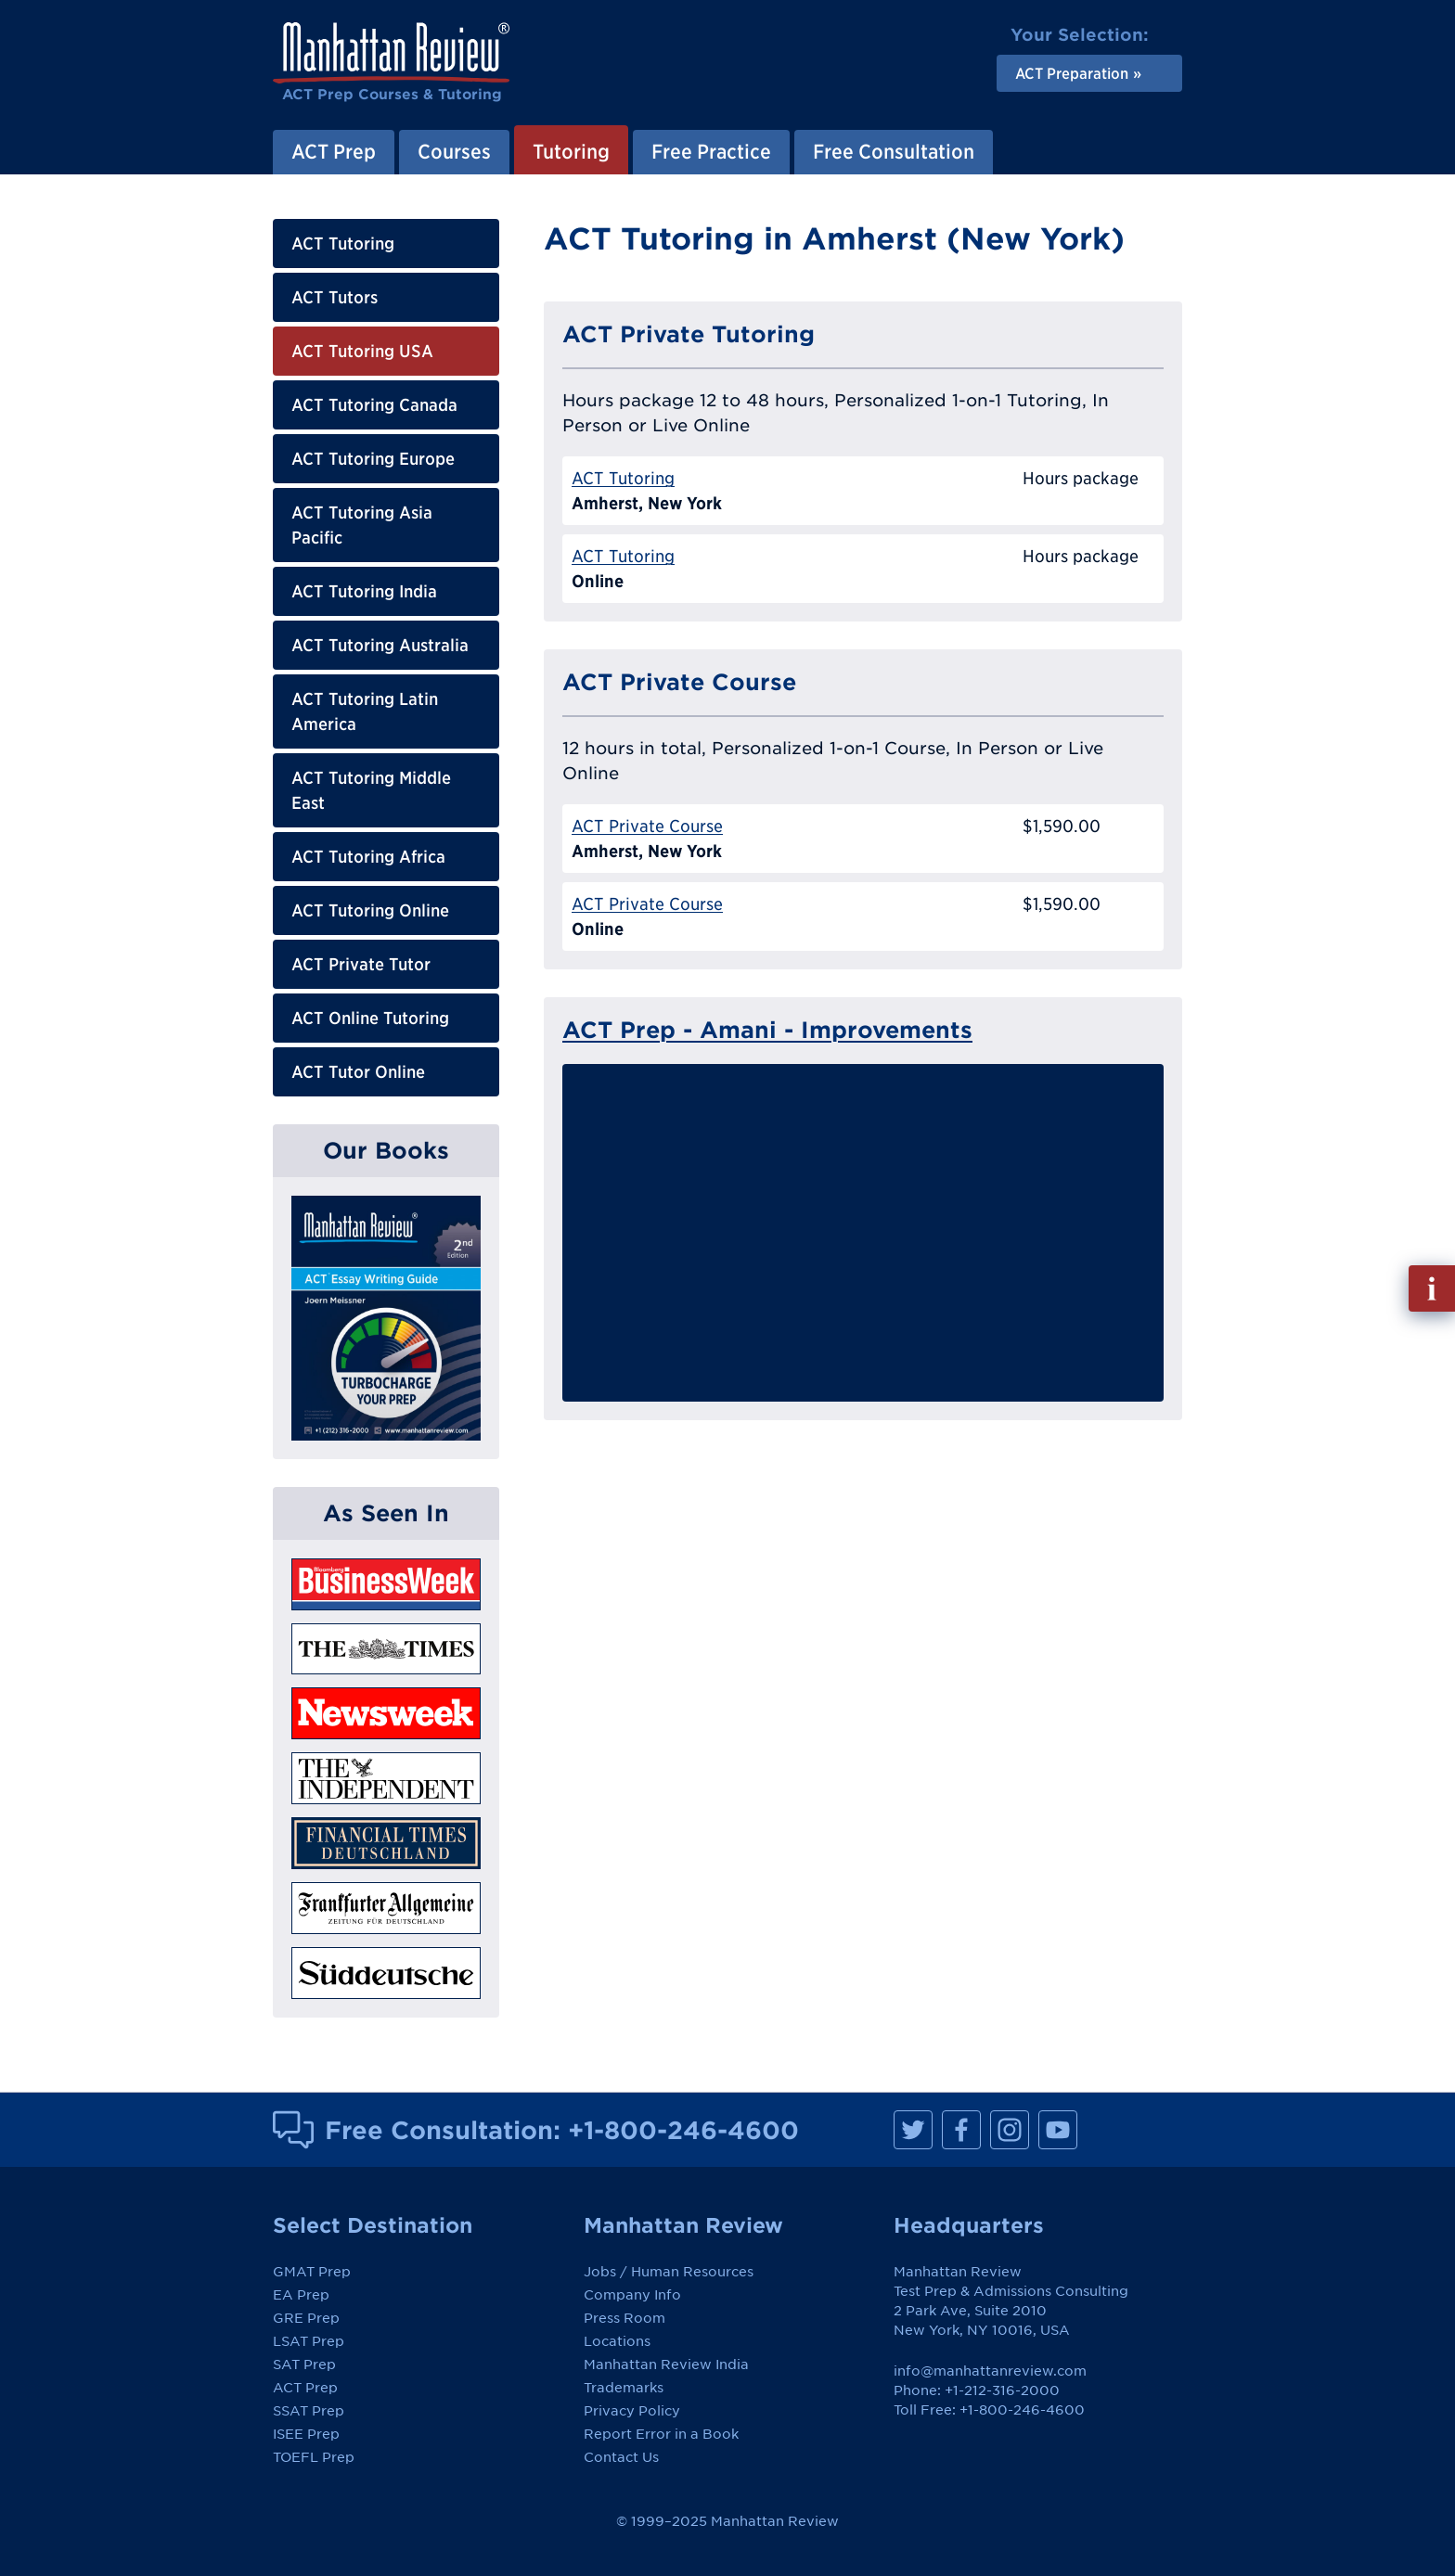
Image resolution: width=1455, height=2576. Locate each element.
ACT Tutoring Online (370, 910)
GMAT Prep (312, 2271)
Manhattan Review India (666, 2364)
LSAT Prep (308, 2341)
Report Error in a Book (661, 2434)
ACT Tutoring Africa (368, 856)
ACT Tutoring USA (362, 351)
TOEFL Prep (313, 2457)
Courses (454, 151)
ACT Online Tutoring (370, 1018)
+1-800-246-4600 (683, 2130)
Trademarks (623, 2387)
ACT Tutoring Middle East (371, 790)
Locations (617, 2341)
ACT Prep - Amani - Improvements (767, 1030)
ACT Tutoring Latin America (364, 711)
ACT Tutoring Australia (380, 645)
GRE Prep (306, 2318)
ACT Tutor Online (358, 1072)
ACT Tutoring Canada (374, 405)
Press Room (624, 2318)
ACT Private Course (647, 826)
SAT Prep (304, 2364)
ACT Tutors (334, 297)
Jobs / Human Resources (668, 2271)
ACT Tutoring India (364, 591)
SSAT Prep (308, 2410)
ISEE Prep (306, 2434)
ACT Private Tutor (361, 964)
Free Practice (711, 151)
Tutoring (571, 151)
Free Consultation (893, 151)
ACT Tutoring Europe (373, 458)
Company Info (632, 2295)
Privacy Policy (632, 2410)
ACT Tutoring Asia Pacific (361, 525)
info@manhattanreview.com (990, 2371)
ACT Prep (333, 151)
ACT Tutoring (342, 243)
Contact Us (621, 2457)
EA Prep (301, 2295)
